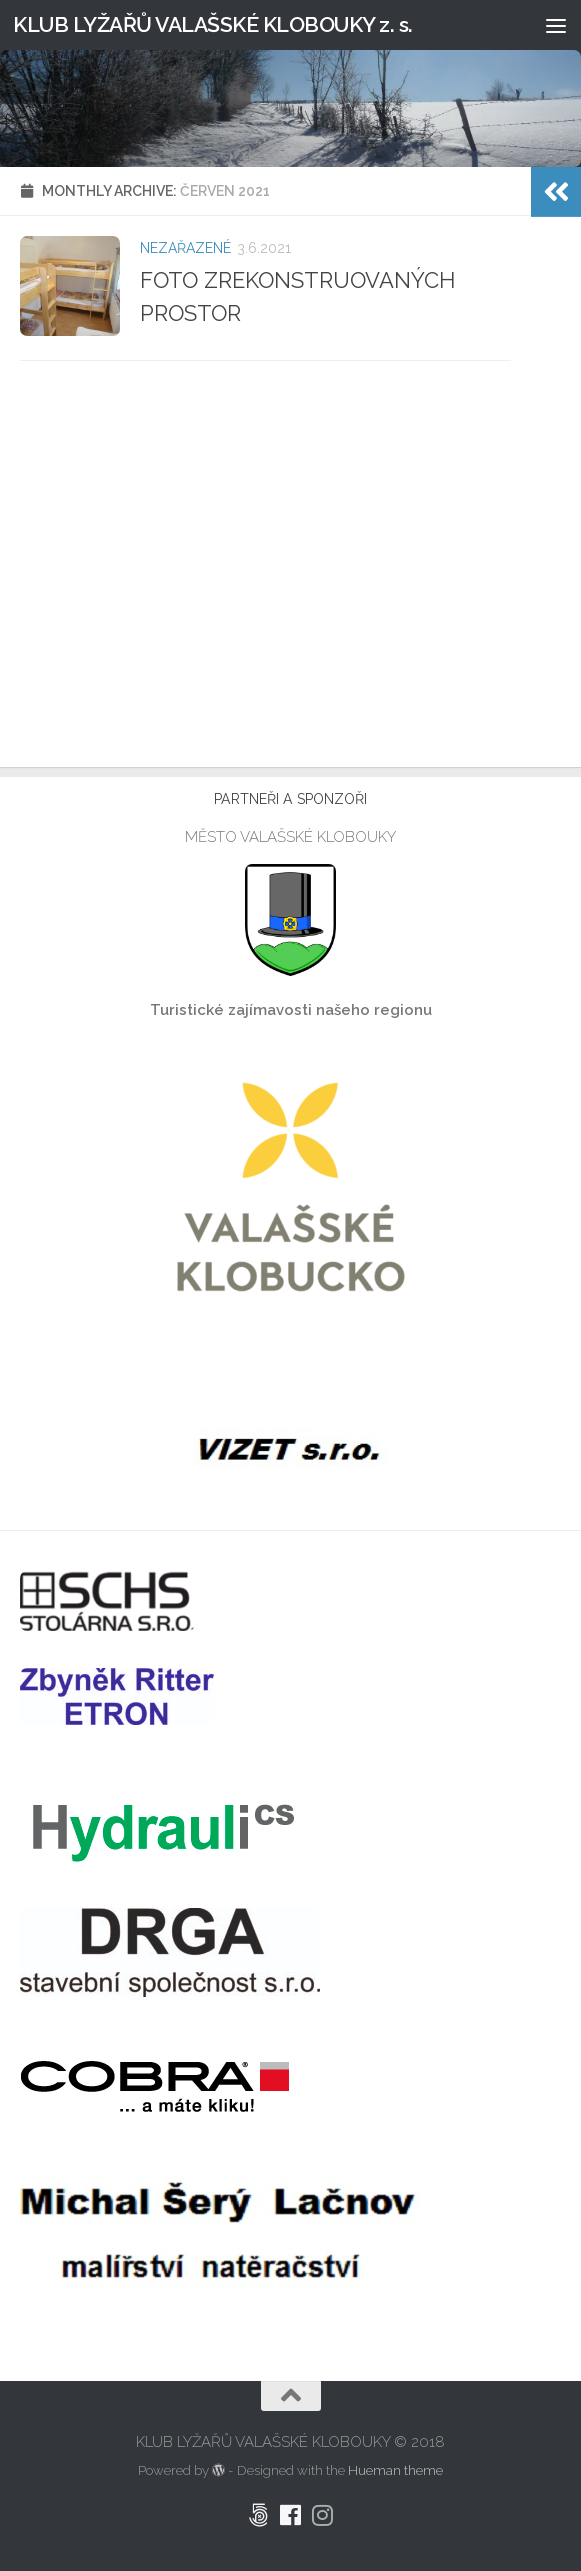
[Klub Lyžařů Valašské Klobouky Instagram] (323, 2515)
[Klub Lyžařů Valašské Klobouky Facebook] (291, 2515)
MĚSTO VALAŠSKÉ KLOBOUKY (290, 837)
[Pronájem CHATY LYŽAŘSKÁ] (259, 2515)
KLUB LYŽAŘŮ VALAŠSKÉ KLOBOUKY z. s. (213, 24)
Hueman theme (395, 2470)
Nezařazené (185, 248)
